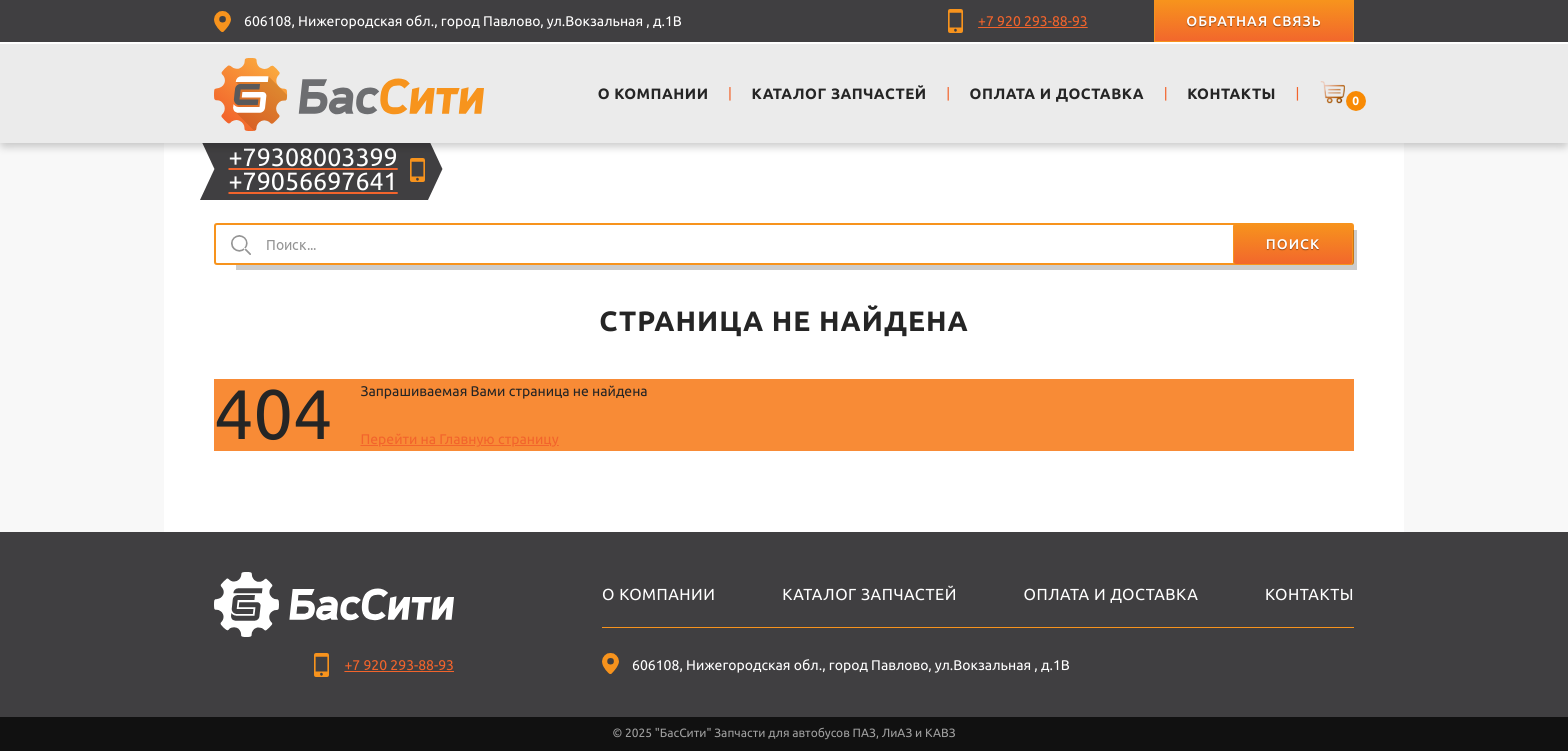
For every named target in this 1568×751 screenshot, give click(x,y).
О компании (658, 595)
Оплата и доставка (1111, 595)
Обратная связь (1253, 21)
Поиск (1293, 244)
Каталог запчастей (869, 595)
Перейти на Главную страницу (459, 439)
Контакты (1309, 595)
